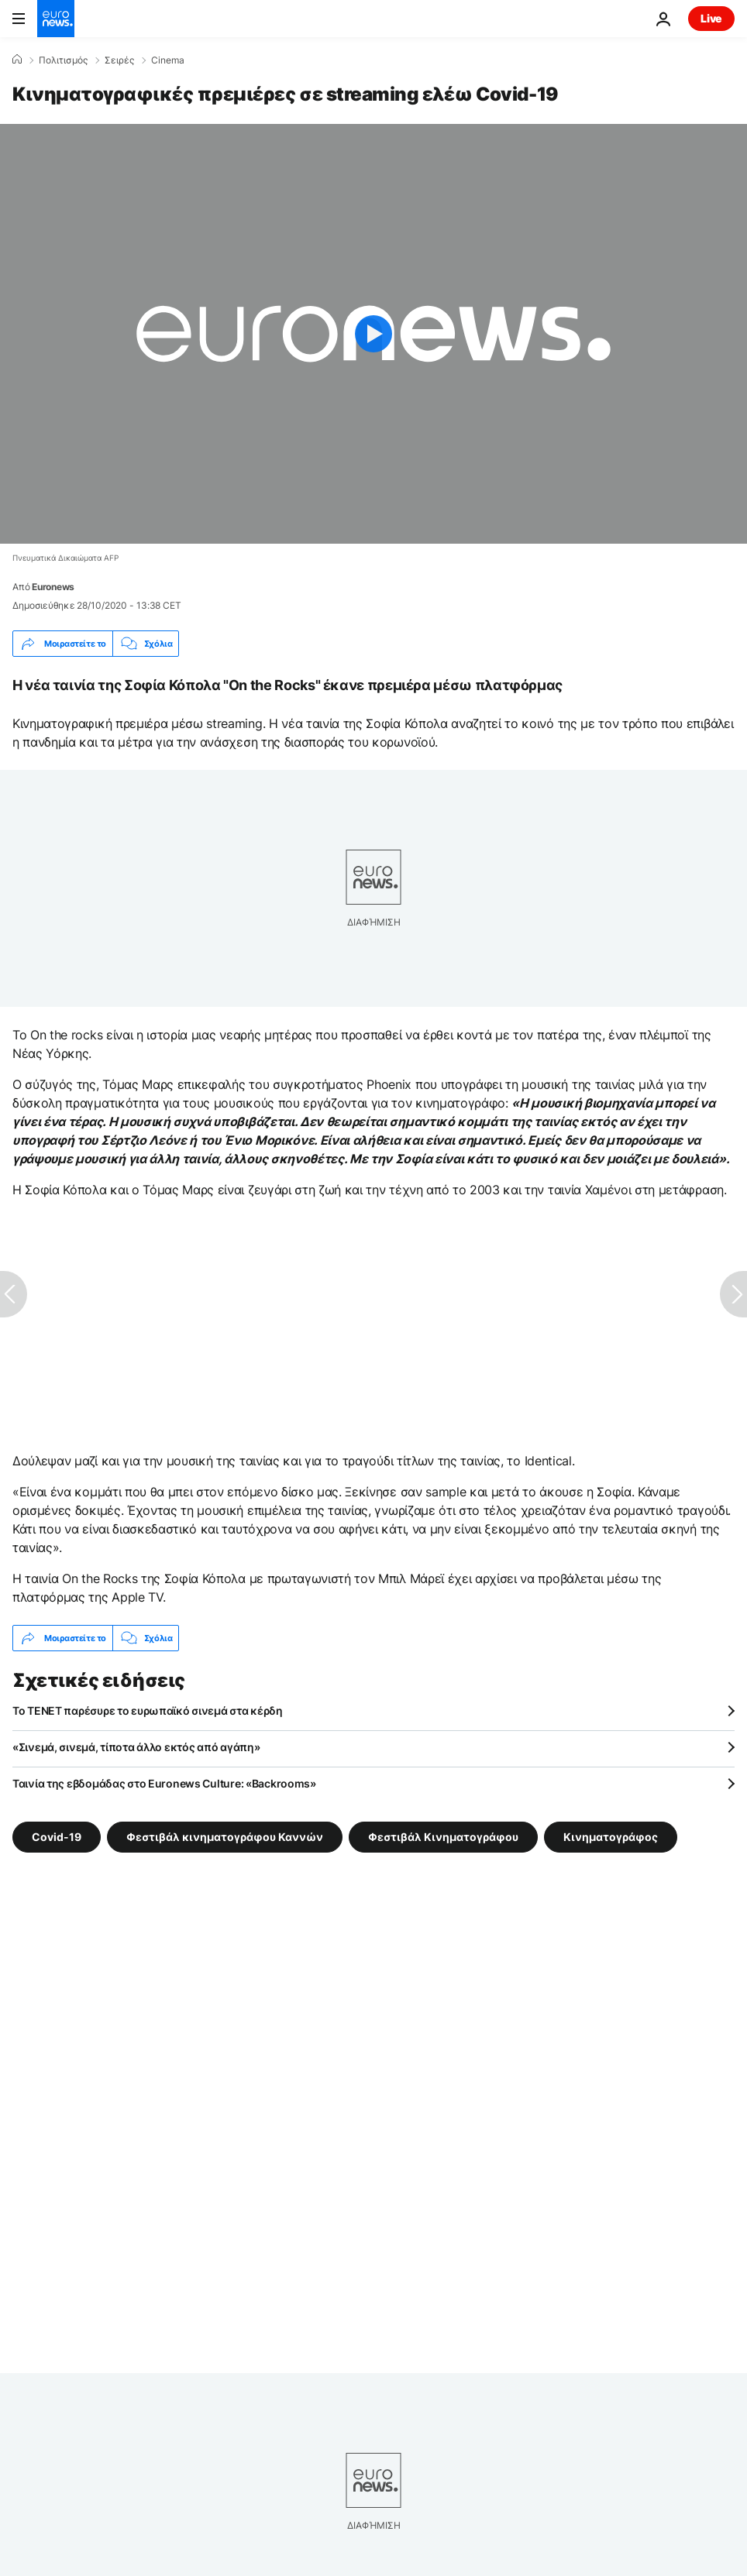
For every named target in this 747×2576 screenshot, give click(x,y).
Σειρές (119, 60)
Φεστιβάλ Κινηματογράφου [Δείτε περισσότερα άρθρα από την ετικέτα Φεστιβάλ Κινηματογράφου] (443, 1836)
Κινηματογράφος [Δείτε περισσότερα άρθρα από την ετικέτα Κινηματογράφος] (610, 1836)
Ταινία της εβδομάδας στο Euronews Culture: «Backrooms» (164, 1783)
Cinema (167, 60)
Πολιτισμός (63, 60)
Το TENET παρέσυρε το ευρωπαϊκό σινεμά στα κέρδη (147, 1710)
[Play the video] (373, 334)
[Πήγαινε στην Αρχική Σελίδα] (55, 18)
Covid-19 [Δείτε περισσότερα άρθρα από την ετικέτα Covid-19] (56, 1836)
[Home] (17, 59)
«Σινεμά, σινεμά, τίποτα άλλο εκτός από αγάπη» (136, 1746)
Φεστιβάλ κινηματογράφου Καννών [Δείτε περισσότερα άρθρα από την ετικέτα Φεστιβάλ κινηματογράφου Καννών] (224, 1836)
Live (711, 18)
